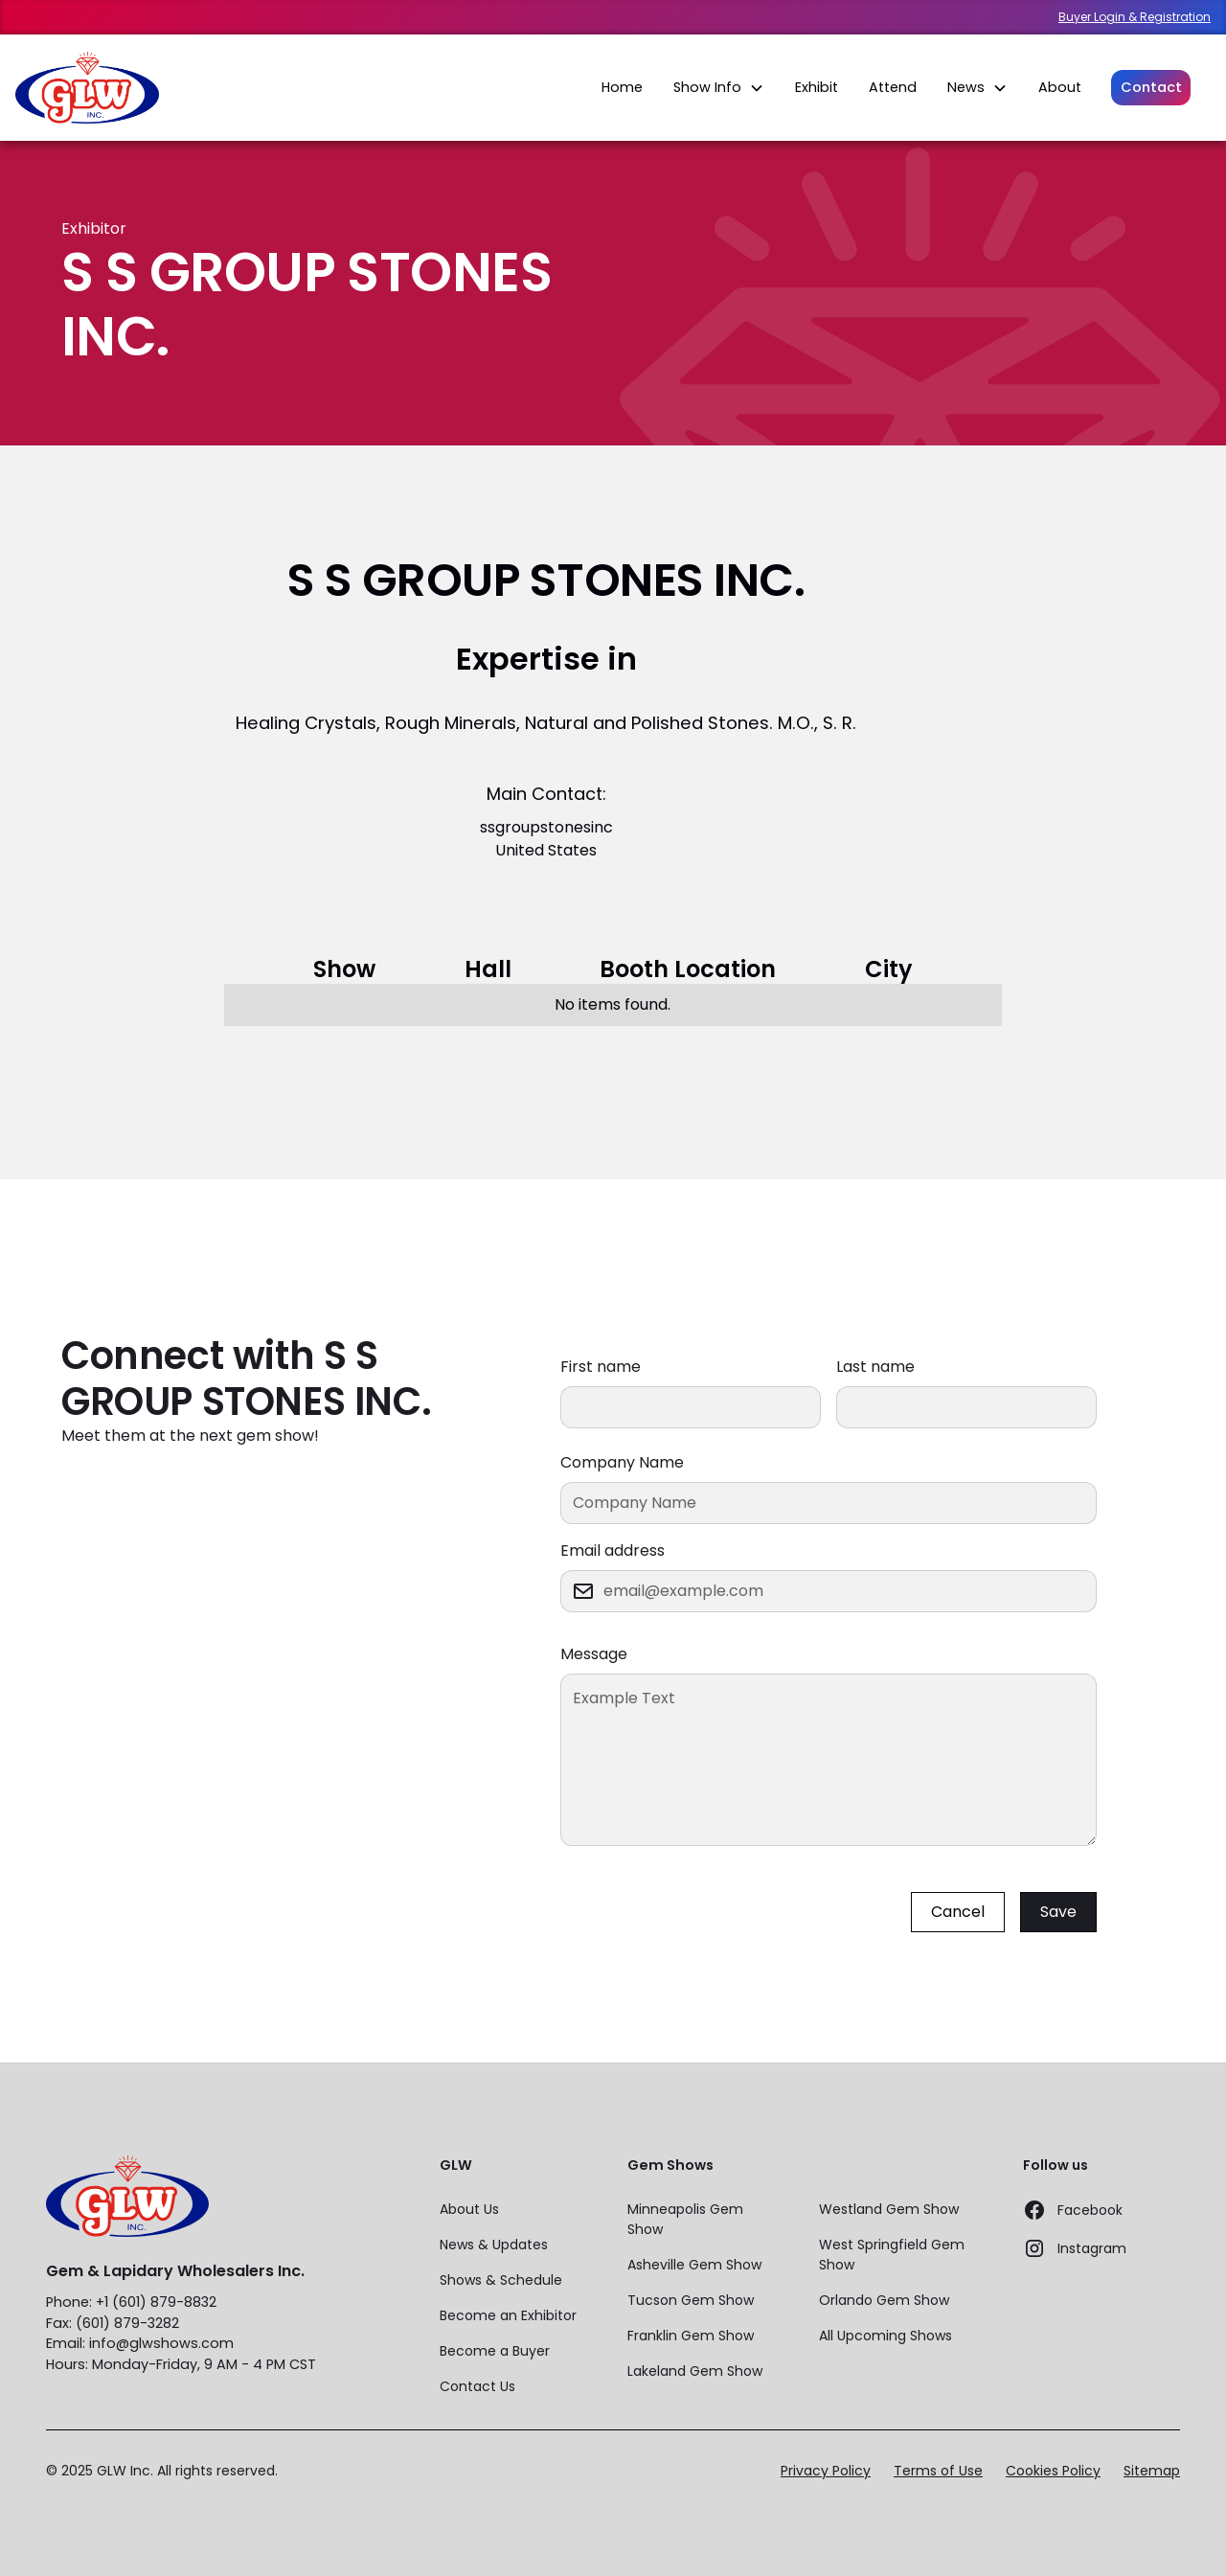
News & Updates (494, 2244)
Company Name (622, 1462)
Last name (875, 1367)
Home (622, 87)
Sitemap (1152, 2470)
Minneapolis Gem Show (685, 2219)
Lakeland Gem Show (694, 2371)
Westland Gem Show (889, 2209)
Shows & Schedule (501, 2280)
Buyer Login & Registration (1134, 17)
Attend (893, 87)
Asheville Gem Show (694, 2264)
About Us (469, 2209)
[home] (87, 87)
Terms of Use (938, 2470)
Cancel (958, 1912)
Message (593, 1654)
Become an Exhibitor (508, 2315)
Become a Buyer (495, 2350)
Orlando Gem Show (884, 2300)
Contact (1151, 87)
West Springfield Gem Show (892, 2254)
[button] (719, 88)
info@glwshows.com (161, 2343)
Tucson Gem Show (690, 2300)
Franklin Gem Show (690, 2335)
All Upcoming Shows (885, 2335)
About (1059, 87)
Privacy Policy (826, 2470)
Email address (612, 1550)
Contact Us (477, 2386)
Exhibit (816, 87)
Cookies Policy (1053, 2470)
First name (600, 1367)
